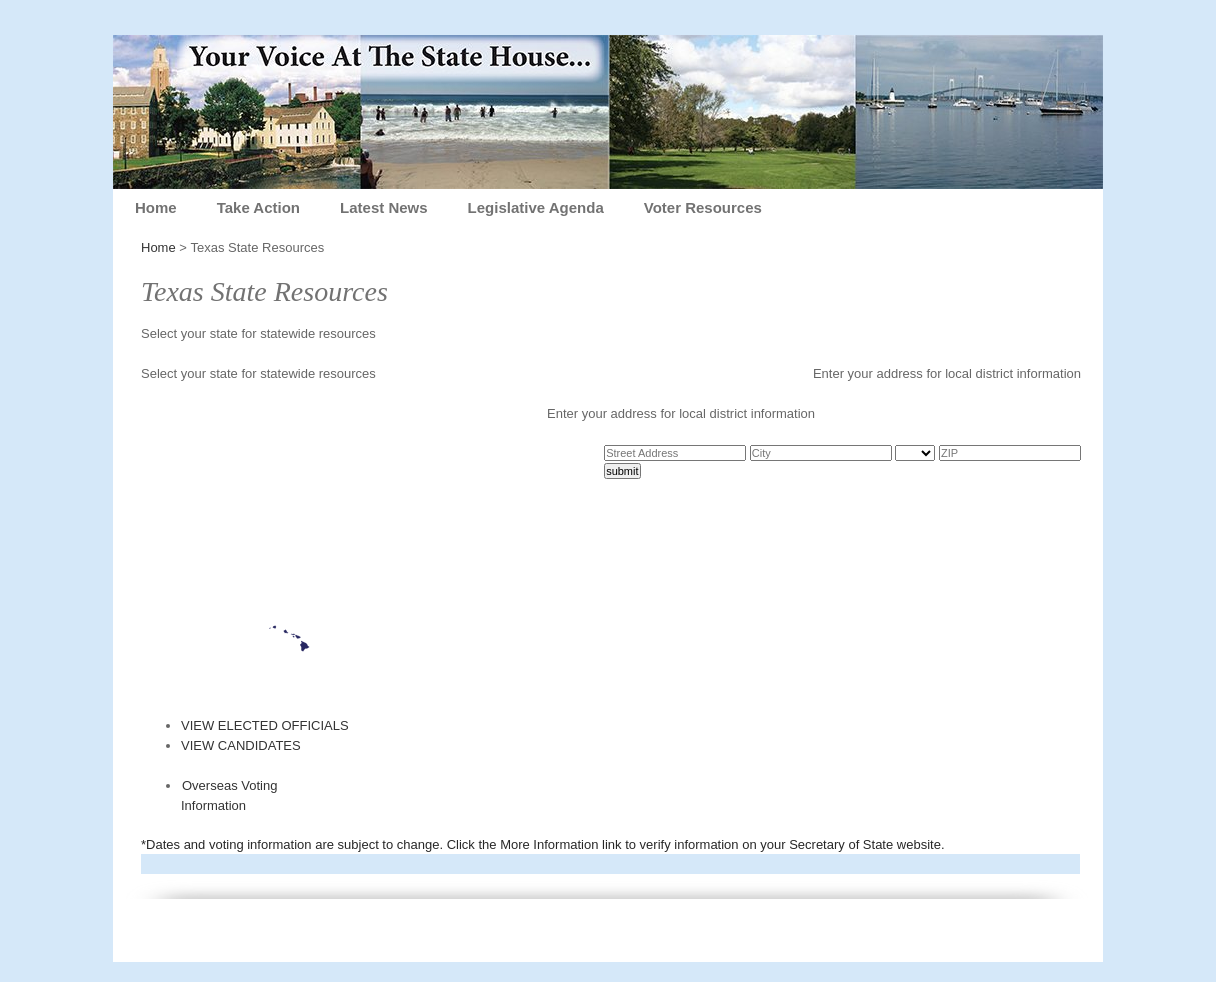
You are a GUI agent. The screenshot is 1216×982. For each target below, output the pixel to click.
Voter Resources (703, 207)
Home (156, 207)
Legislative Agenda (536, 207)
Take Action (258, 207)
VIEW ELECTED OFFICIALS (265, 725)
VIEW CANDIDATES (241, 745)
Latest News (384, 207)
